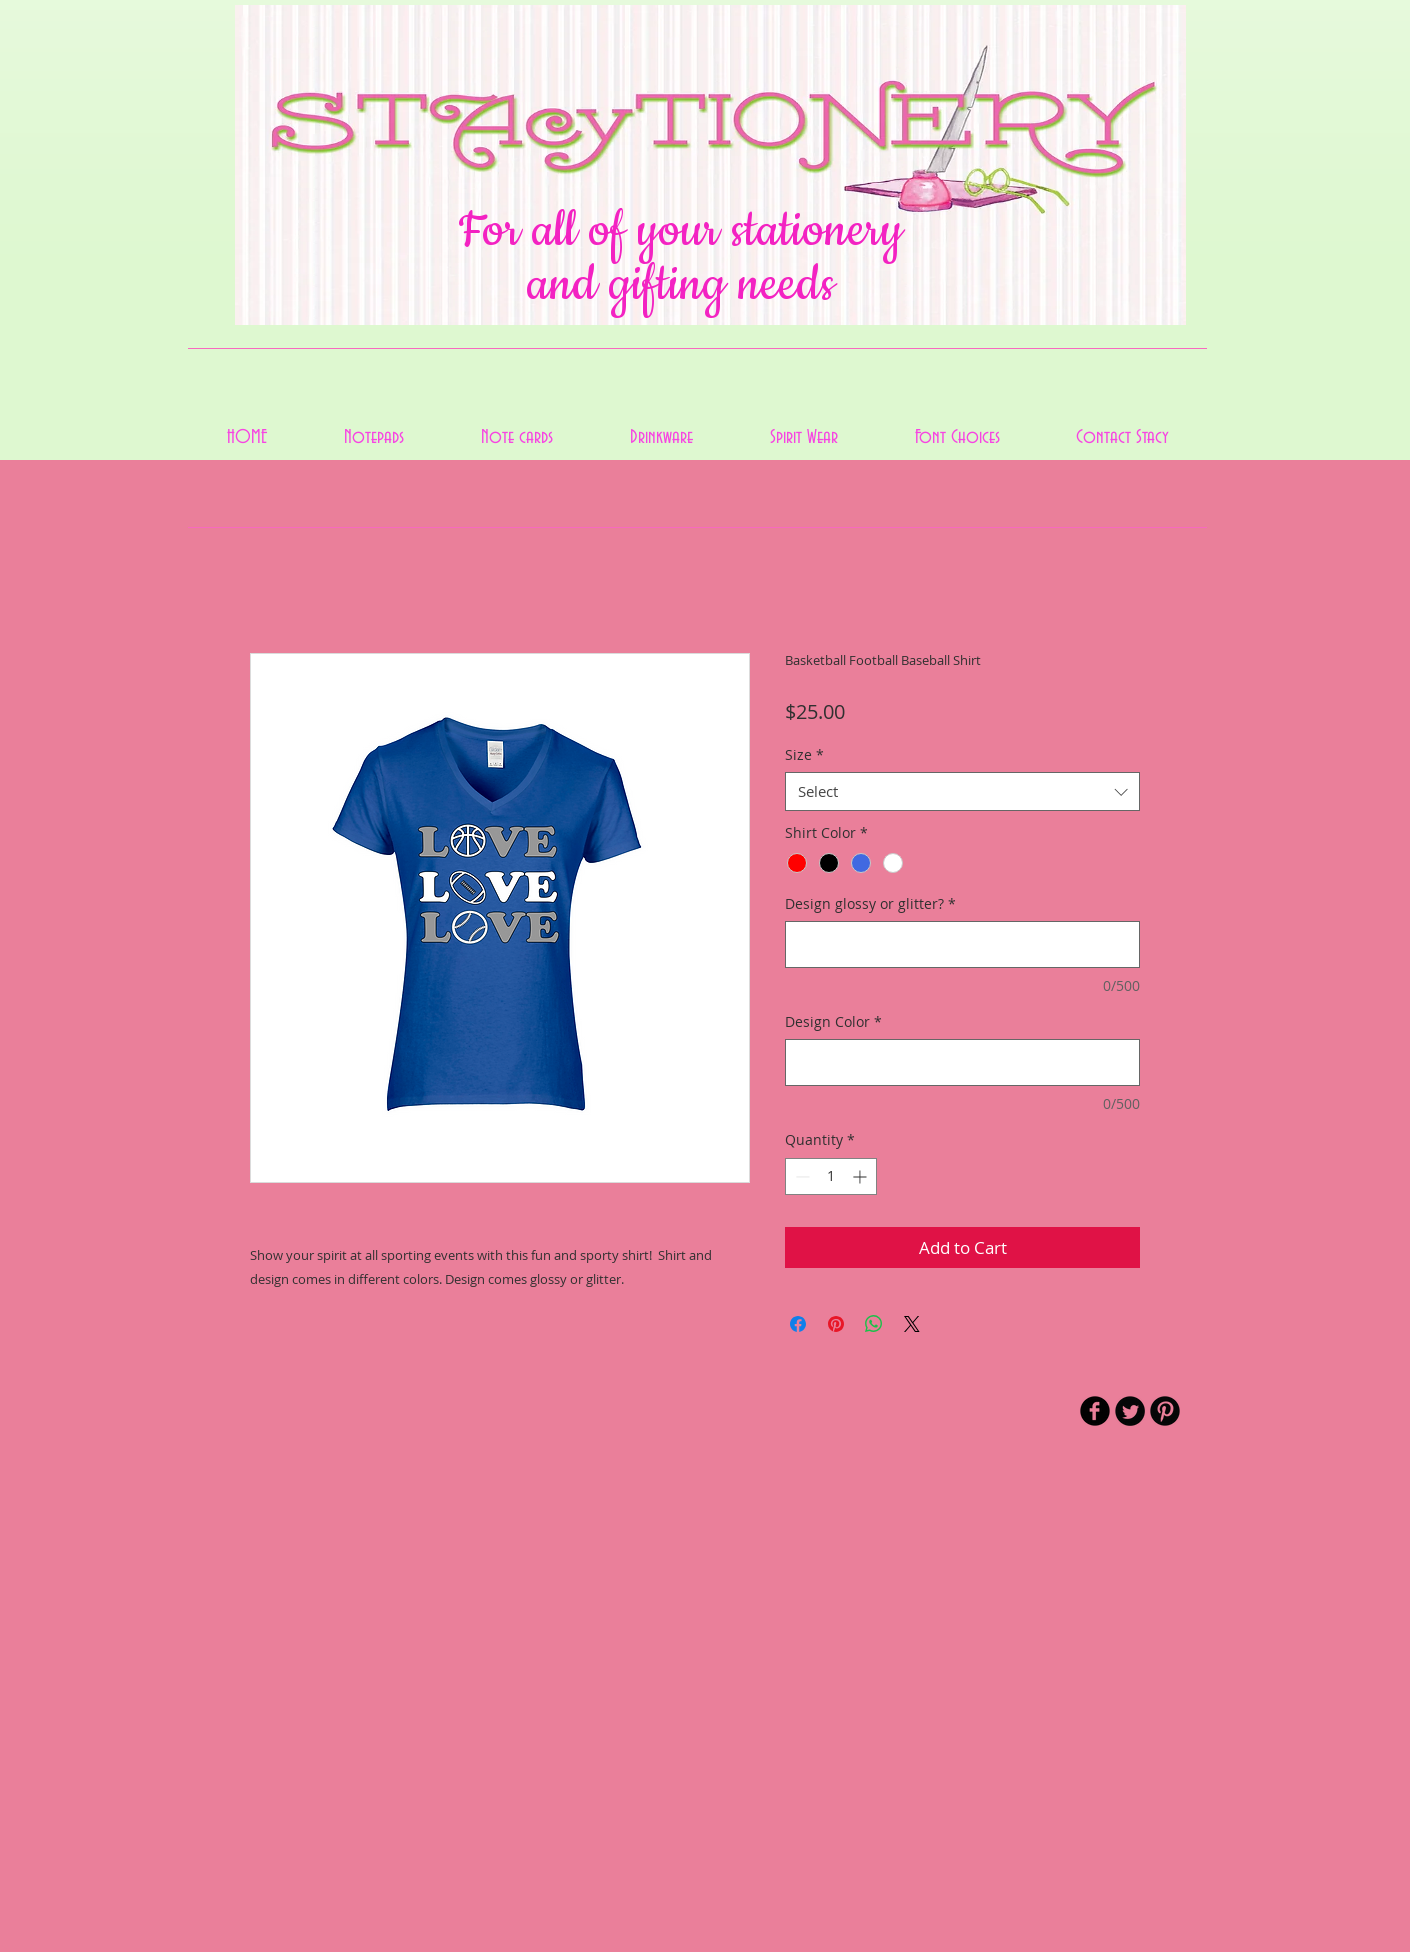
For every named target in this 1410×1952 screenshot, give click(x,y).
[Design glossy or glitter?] (962, 944)
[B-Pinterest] (1165, 1411)
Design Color (833, 1021)
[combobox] (962, 791)
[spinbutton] (831, 1176)
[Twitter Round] (1130, 1411)
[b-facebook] (1095, 1411)
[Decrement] (800, 1176)
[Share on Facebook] (798, 1324)
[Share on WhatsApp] (874, 1324)
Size (804, 754)
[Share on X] (912, 1324)
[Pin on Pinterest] (836, 1324)
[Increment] (861, 1176)
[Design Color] (962, 1062)
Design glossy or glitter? (870, 903)
